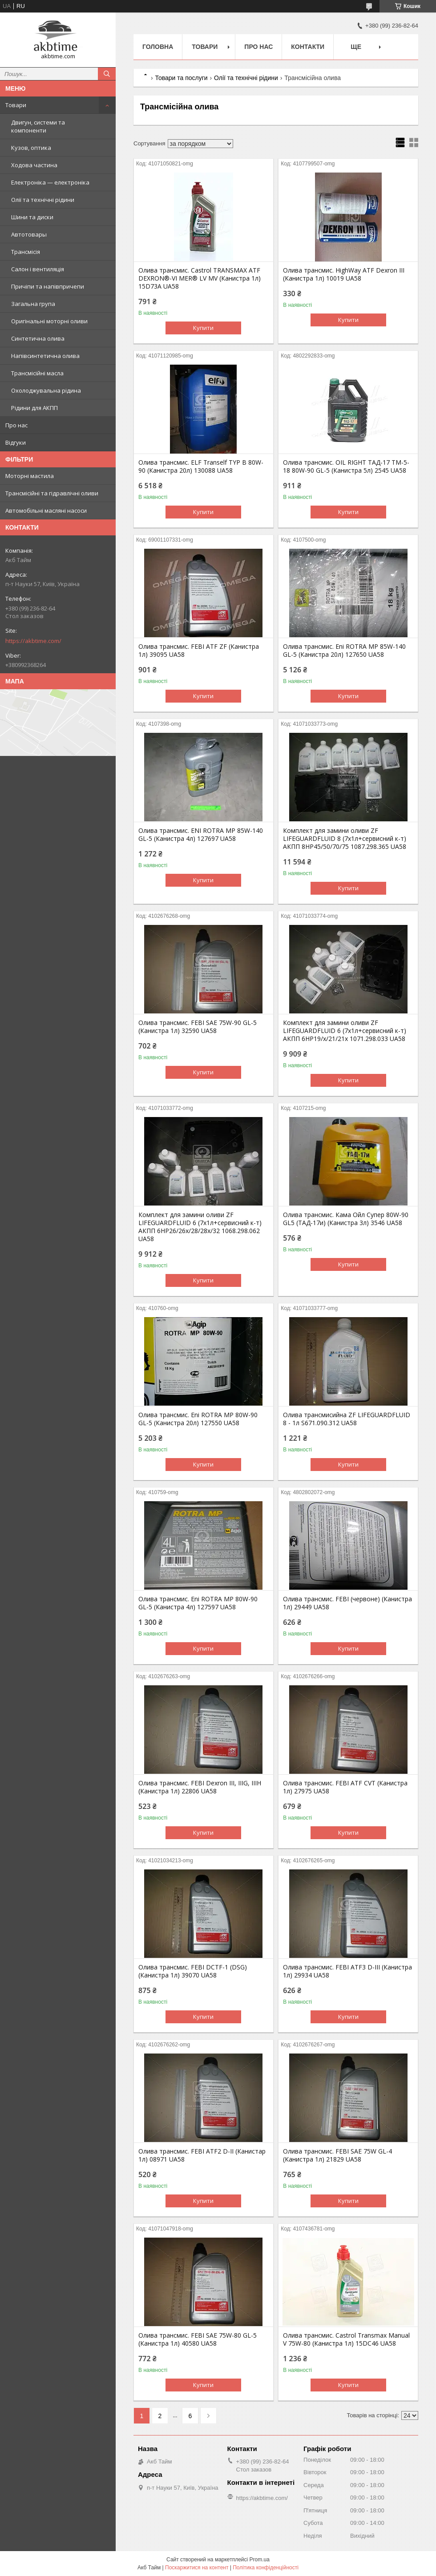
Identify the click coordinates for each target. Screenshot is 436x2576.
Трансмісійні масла (37, 373)
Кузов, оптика (31, 148)
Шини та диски (32, 217)
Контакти (307, 46)
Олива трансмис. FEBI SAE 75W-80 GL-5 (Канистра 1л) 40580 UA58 (197, 2339)
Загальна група (33, 304)
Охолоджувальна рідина (46, 390)
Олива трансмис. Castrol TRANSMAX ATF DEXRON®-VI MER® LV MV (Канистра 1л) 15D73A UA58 (199, 278)
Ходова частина (34, 165)
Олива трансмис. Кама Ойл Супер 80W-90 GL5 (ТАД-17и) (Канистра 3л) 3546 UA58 (345, 1219)
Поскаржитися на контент (196, 2567)
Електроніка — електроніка (50, 182)
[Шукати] (107, 73)
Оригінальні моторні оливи (49, 321)
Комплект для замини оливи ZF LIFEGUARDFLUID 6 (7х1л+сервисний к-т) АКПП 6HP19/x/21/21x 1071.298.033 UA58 (344, 1031)
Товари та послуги (181, 77)
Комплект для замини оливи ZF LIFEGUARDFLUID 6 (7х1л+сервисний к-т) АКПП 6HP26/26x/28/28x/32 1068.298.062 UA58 (200, 1227)
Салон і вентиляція (37, 269)
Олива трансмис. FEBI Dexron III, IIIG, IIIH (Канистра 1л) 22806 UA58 (199, 1787)
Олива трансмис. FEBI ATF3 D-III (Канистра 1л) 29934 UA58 (347, 1971)
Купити (203, 328)
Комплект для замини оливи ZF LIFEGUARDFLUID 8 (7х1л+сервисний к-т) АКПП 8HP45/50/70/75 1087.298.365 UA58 (344, 839)
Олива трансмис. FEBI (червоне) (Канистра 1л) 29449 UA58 (347, 1603)
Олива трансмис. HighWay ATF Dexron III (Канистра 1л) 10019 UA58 (343, 274)
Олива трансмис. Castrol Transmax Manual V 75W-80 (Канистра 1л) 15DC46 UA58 (346, 2339)
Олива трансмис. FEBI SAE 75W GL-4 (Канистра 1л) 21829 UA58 (337, 2155)
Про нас (16, 425)
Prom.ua (260, 2559)
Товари (15, 105)
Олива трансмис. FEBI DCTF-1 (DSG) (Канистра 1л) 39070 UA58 (192, 1971)
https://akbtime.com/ (33, 641)
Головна (157, 46)
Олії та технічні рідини (42, 200)
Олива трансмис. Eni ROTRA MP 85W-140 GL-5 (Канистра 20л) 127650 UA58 (344, 651)
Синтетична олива (38, 338)
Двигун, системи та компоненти (38, 126)
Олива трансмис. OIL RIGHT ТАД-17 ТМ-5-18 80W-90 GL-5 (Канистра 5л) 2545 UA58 (346, 466)
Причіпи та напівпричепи (47, 286)
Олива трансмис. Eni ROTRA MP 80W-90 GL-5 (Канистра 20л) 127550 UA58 (198, 1419)
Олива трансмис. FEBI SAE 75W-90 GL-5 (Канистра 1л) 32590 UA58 (197, 1027)
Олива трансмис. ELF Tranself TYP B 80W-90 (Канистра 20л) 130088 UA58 (200, 466)
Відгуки (15, 442)
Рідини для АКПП (34, 408)
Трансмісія (25, 252)
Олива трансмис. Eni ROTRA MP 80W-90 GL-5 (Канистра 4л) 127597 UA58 (198, 1603)
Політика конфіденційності (266, 2567)
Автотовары (29, 234)
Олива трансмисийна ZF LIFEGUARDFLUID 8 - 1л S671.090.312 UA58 (346, 1419)
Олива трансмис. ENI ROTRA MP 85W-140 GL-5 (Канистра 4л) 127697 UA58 (200, 835)
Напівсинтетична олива (45, 356)
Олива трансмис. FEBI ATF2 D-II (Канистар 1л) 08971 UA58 (202, 2155)
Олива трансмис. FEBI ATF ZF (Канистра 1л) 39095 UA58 (198, 651)
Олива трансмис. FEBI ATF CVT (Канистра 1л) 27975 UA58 (345, 1787)
